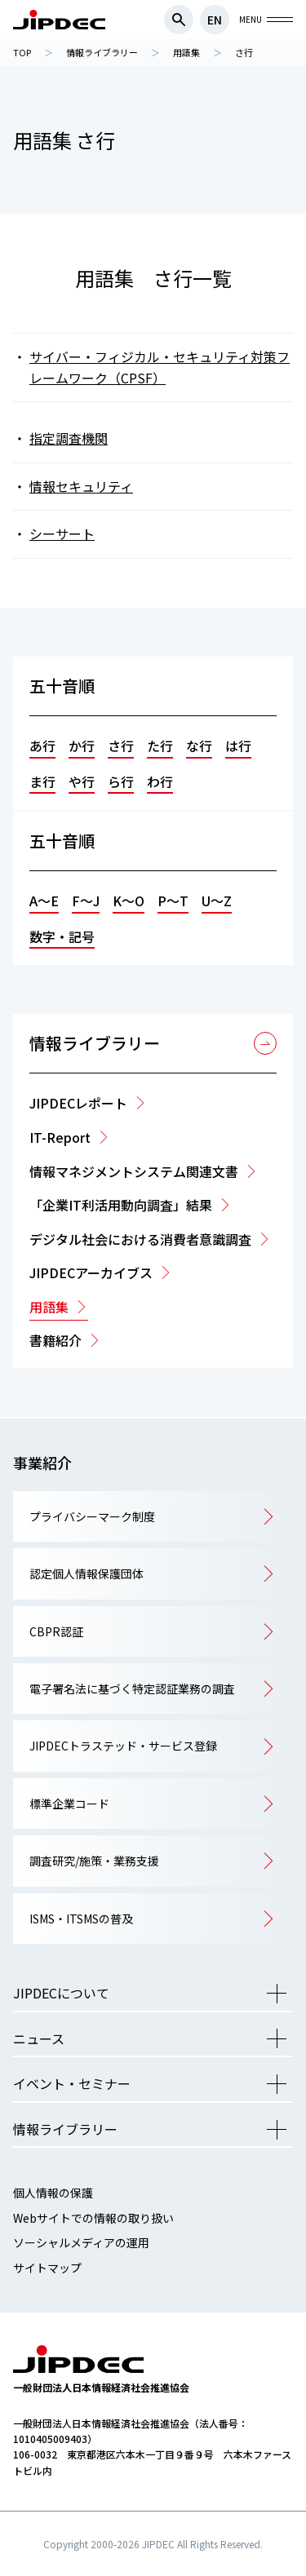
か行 (82, 745)
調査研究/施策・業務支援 (94, 1860)
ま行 (42, 781)
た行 (160, 745)
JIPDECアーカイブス (91, 1272)
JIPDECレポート (78, 1103)
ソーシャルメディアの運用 (81, 2242)
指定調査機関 (68, 438)
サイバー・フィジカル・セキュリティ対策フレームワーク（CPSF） (159, 367)
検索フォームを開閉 (178, 19)
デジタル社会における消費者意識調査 (140, 1239)
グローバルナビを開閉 (280, 20)
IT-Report (60, 1137)
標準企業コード (69, 1803)
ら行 (121, 781)
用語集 (49, 1307)
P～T (172, 900)
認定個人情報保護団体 (86, 1573)
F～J (86, 900)
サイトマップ (47, 2268)
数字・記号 (62, 936)
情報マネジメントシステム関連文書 (133, 1171)
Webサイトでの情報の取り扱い (93, 2218)
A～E (44, 900)
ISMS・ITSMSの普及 (81, 1918)
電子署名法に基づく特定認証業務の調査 (132, 1688)
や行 (82, 781)
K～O (128, 900)
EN (214, 19)
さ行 (121, 745)
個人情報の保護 (53, 2192)
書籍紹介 (55, 1340)
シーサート (62, 533)
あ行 (42, 745)
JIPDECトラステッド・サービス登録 (123, 1745)
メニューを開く (276, 1993)
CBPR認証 (56, 1631)
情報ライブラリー (94, 1043)
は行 (238, 745)
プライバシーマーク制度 (92, 1516)
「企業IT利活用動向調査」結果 (120, 1205)
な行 (199, 745)
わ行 (160, 781)
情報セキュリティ (81, 486)
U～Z (217, 900)
